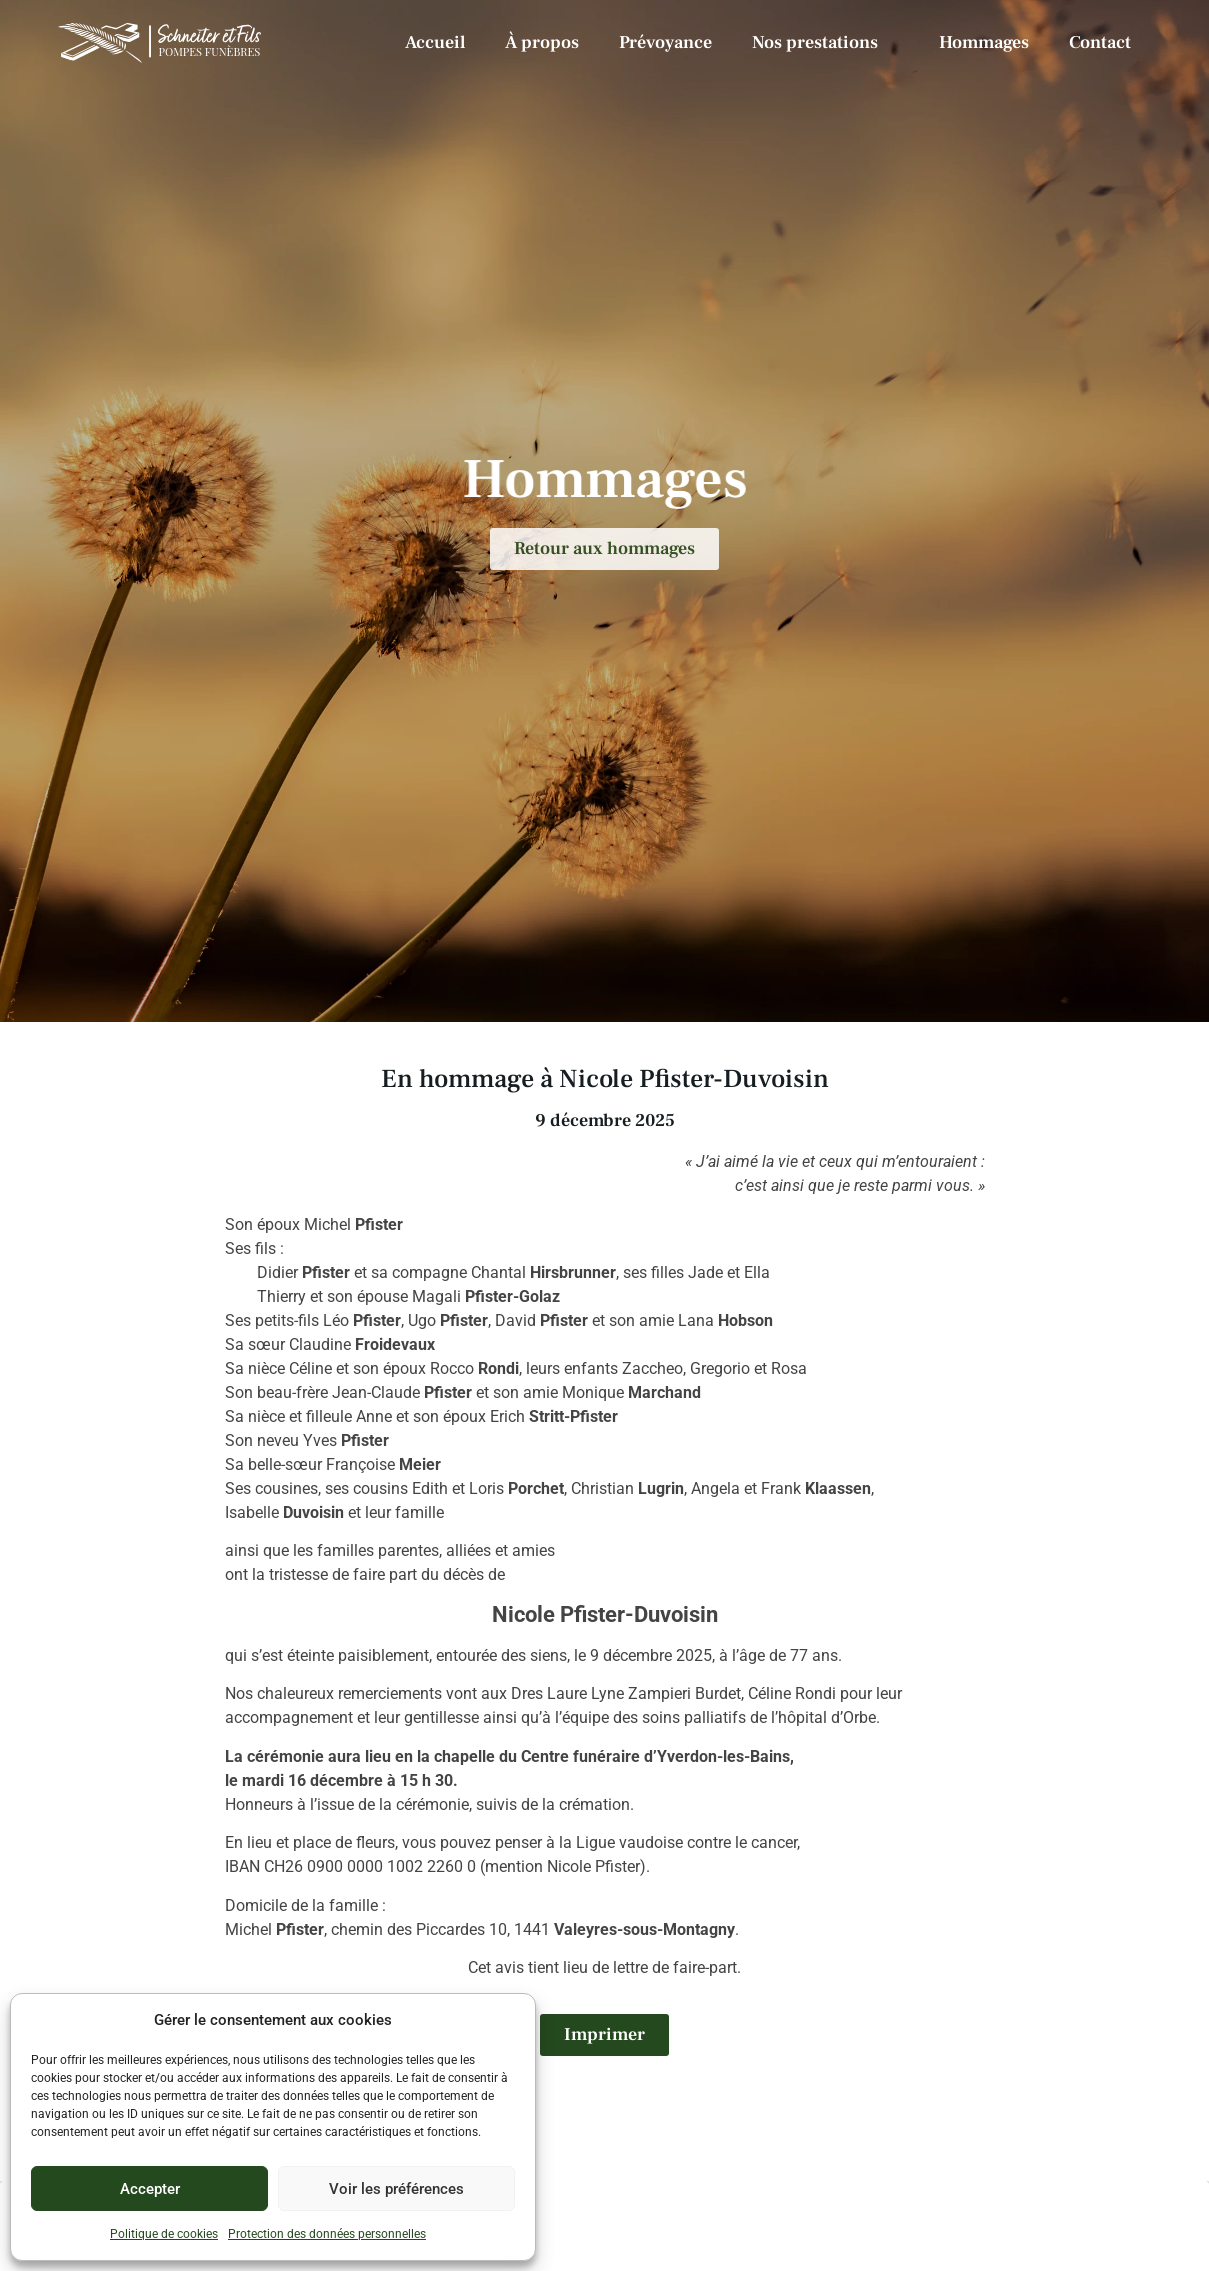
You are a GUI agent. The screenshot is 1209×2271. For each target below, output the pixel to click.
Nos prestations (825, 43)
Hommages (984, 42)
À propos (542, 42)
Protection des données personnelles (327, 2234)
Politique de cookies (164, 2234)
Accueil (435, 42)
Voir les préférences (396, 2189)
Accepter (150, 2189)
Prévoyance (665, 42)
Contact (1100, 42)
